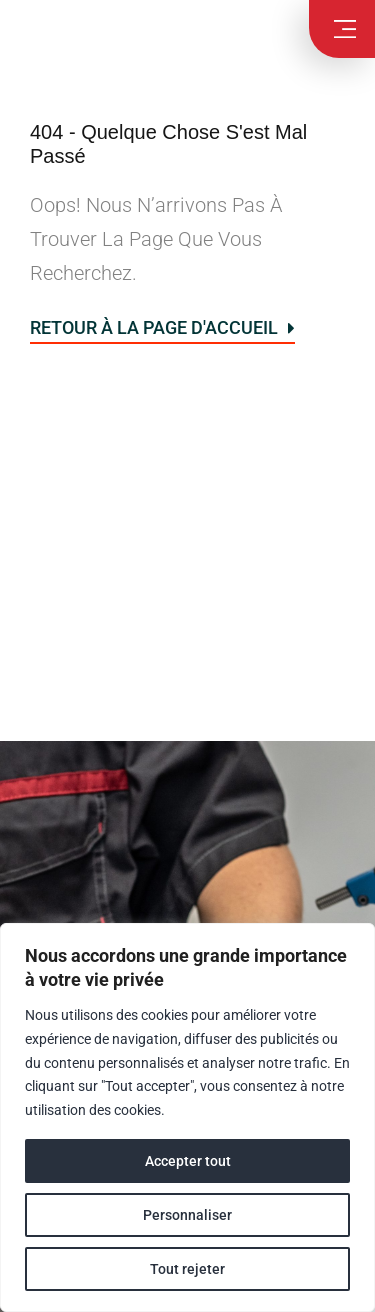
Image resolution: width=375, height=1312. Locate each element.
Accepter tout (188, 1161)
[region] (187, 1117)
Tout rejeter (187, 1269)
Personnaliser (187, 1215)
